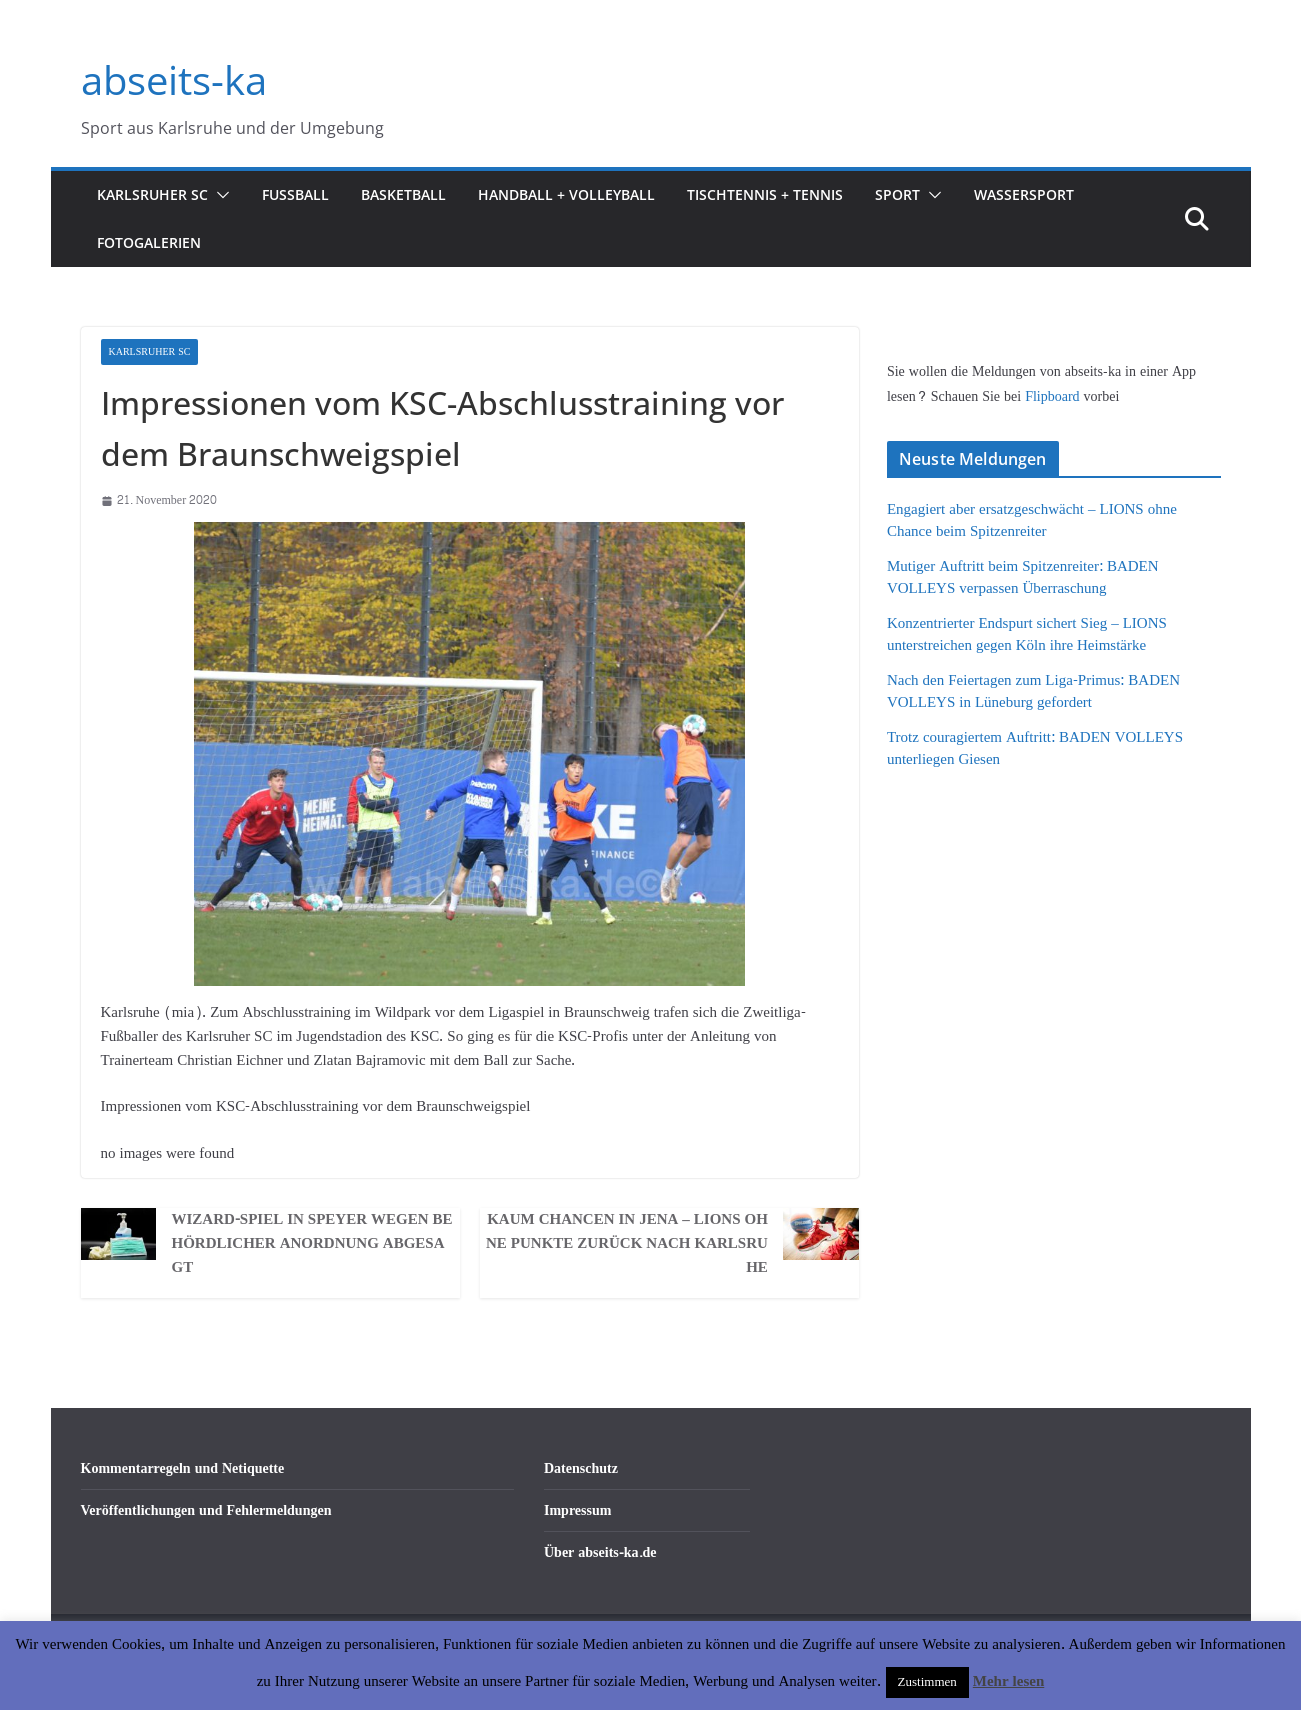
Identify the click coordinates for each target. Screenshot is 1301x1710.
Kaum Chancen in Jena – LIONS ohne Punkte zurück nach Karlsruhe (627, 1244)
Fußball (295, 194)
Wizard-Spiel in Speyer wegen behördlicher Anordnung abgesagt (311, 1244)
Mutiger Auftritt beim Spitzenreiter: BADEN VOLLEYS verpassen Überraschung (1023, 578)
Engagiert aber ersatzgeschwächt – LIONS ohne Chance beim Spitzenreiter (1032, 521)
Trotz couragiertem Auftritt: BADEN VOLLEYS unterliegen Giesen (1035, 749)
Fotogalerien (149, 242)
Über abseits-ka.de (600, 1552)
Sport (897, 194)
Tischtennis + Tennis (765, 194)
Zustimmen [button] (927, 1682)
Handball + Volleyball (566, 194)
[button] (219, 195)
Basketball (403, 194)
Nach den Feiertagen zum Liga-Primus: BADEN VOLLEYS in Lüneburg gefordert (1033, 692)
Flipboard (1054, 396)
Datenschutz (581, 1468)
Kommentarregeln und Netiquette (183, 1468)
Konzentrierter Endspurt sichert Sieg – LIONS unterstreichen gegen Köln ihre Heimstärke (1027, 635)
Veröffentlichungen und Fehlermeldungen (206, 1510)
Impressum (577, 1510)
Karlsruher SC (152, 194)
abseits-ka (174, 79)
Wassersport (1024, 194)
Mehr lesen (1008, 1681)
